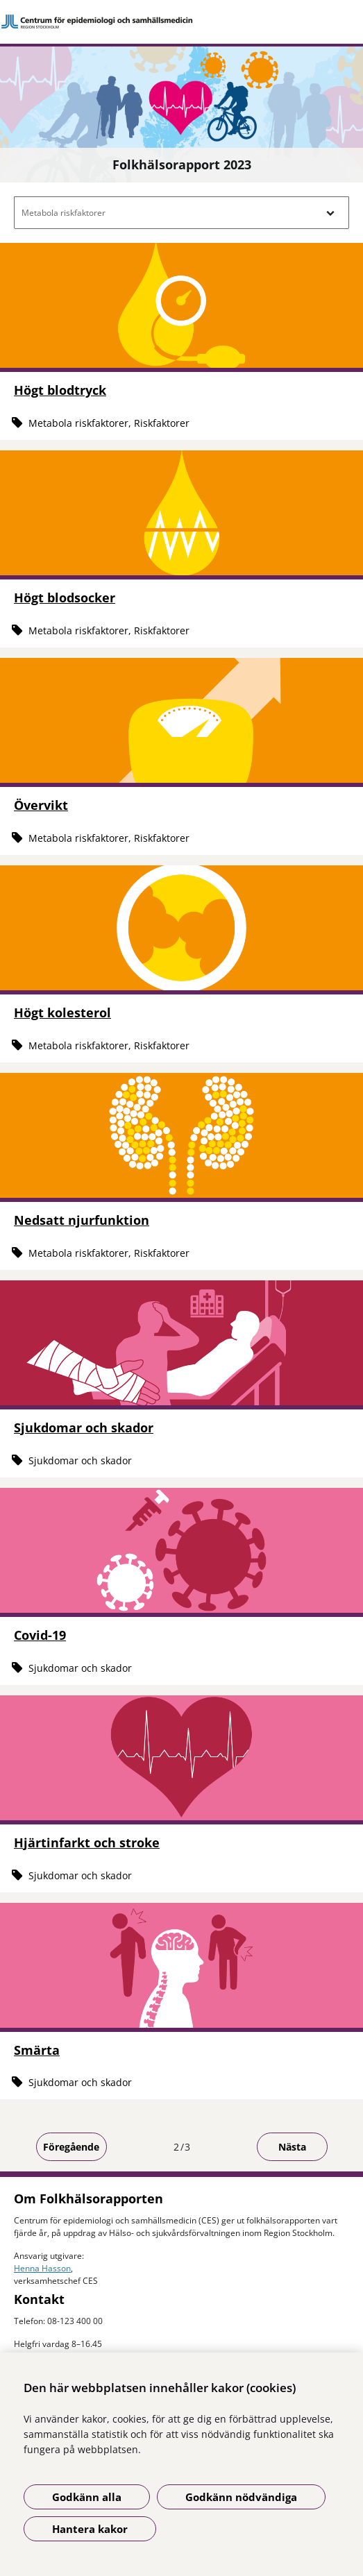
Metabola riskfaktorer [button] (63, 213)
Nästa (292, 2146)
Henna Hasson (42, 2268)
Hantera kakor (90, 2529)
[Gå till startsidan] (181, 21)
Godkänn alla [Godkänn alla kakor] (86, 2497)
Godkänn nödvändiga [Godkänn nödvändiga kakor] (241, 2497)
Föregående (71, 2146)
